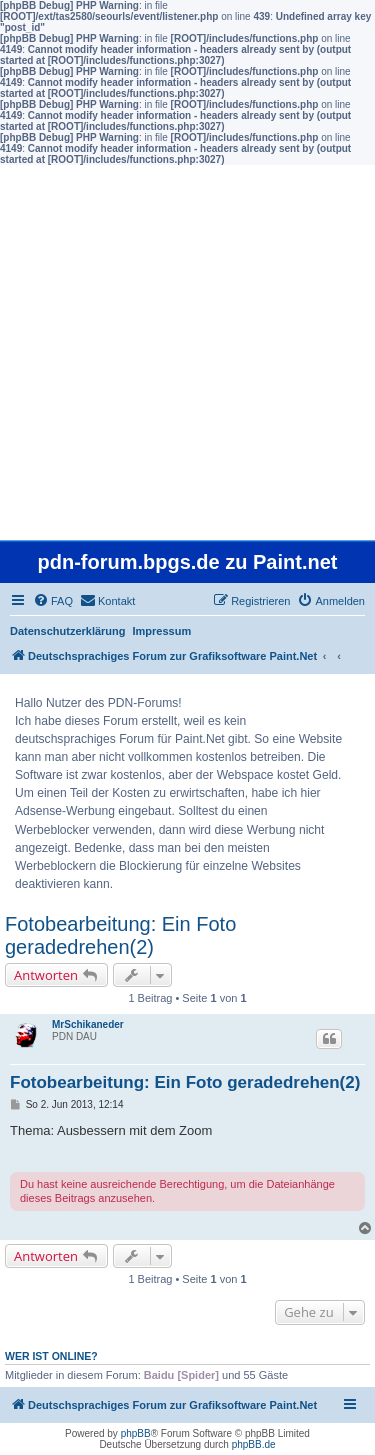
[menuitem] (53, 601)
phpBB (136, 1433)
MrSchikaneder (88, 1024)
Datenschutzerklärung (68, 631)
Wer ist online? (51, 1356)
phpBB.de (254, 1444)
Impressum (162, 631)
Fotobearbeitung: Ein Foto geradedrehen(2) (120, 935)
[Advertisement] (187, 352)
